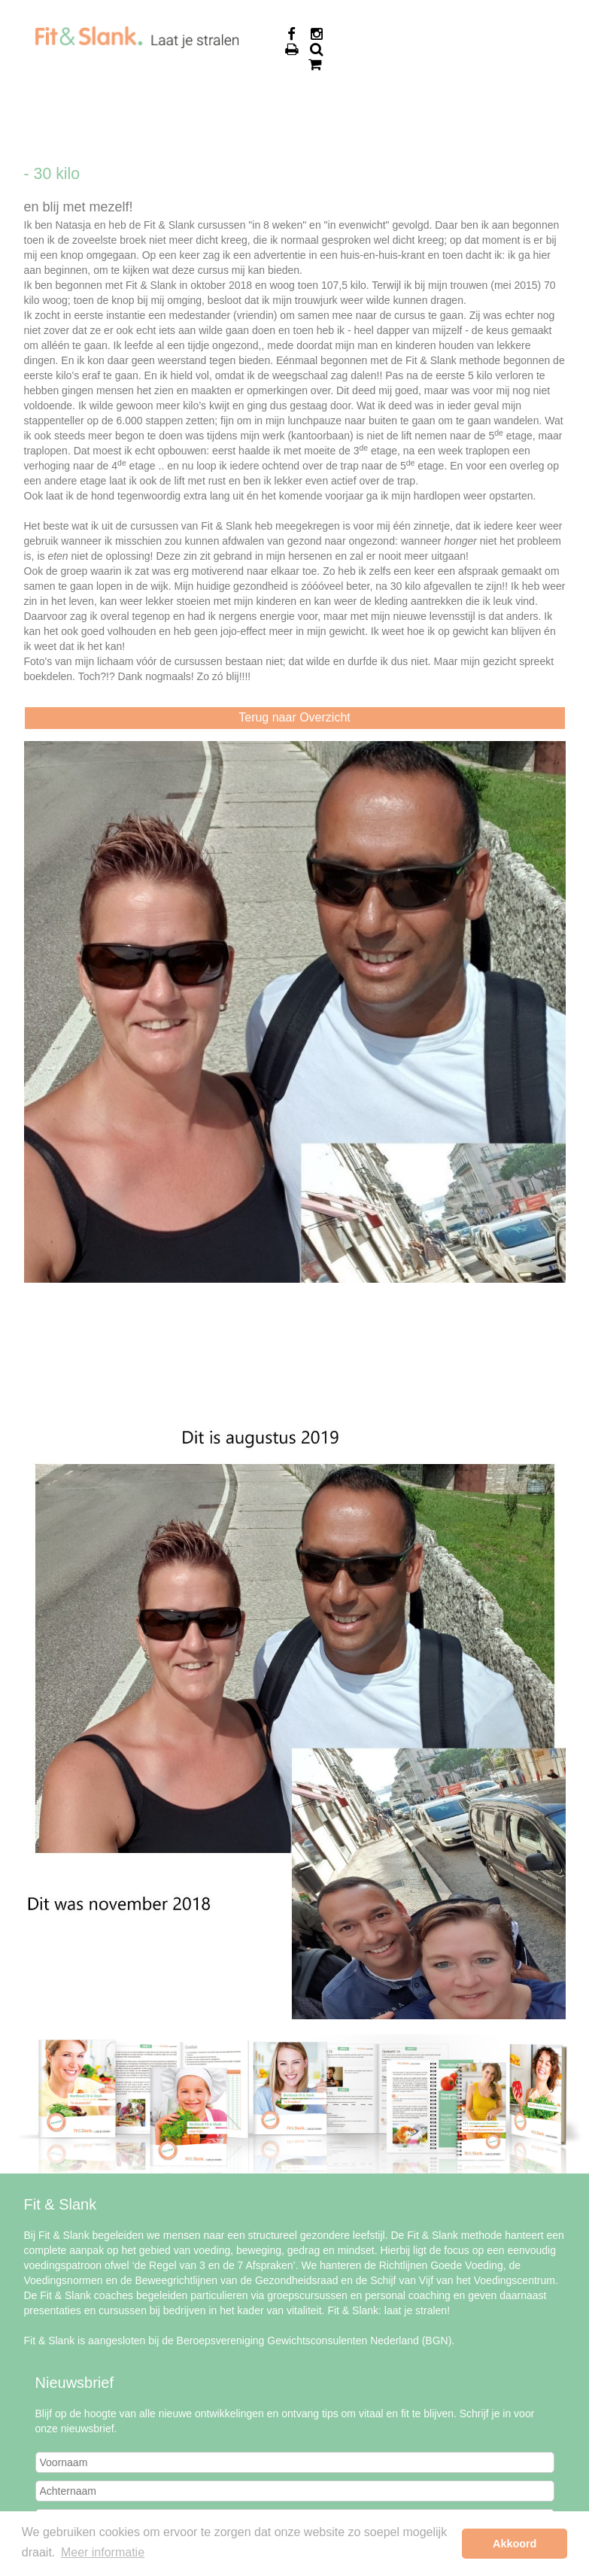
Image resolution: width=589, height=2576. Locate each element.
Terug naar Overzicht (294, 717)
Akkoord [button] (514, 2544)
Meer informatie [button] (102, 2552)
